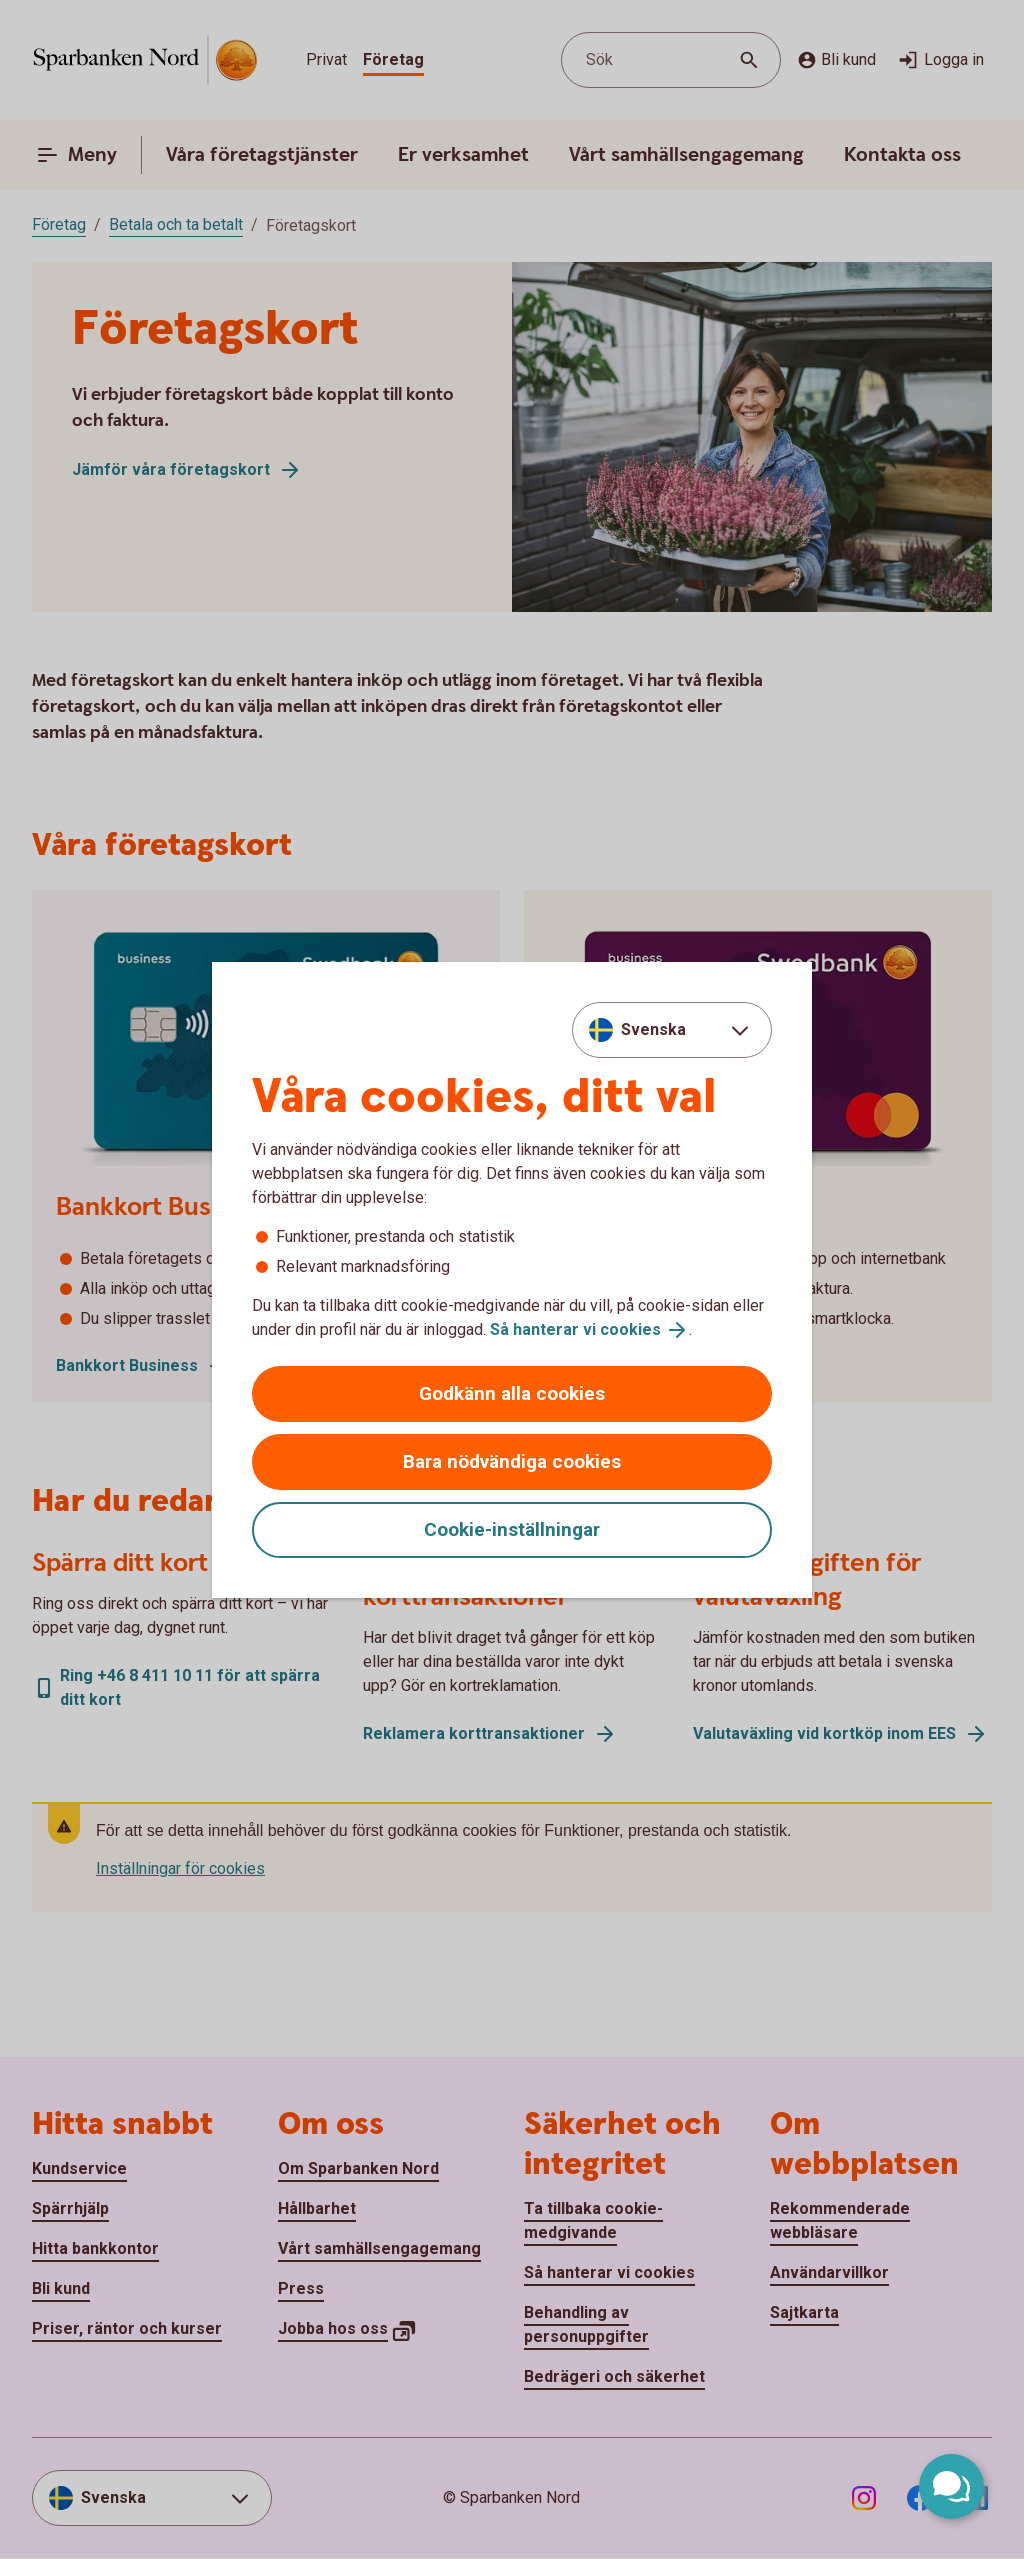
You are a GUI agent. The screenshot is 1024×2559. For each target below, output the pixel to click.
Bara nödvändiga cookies (512, 1461)
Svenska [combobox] (653, 1029)
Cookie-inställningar (512, 1529)
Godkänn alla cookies (512, 1393)
